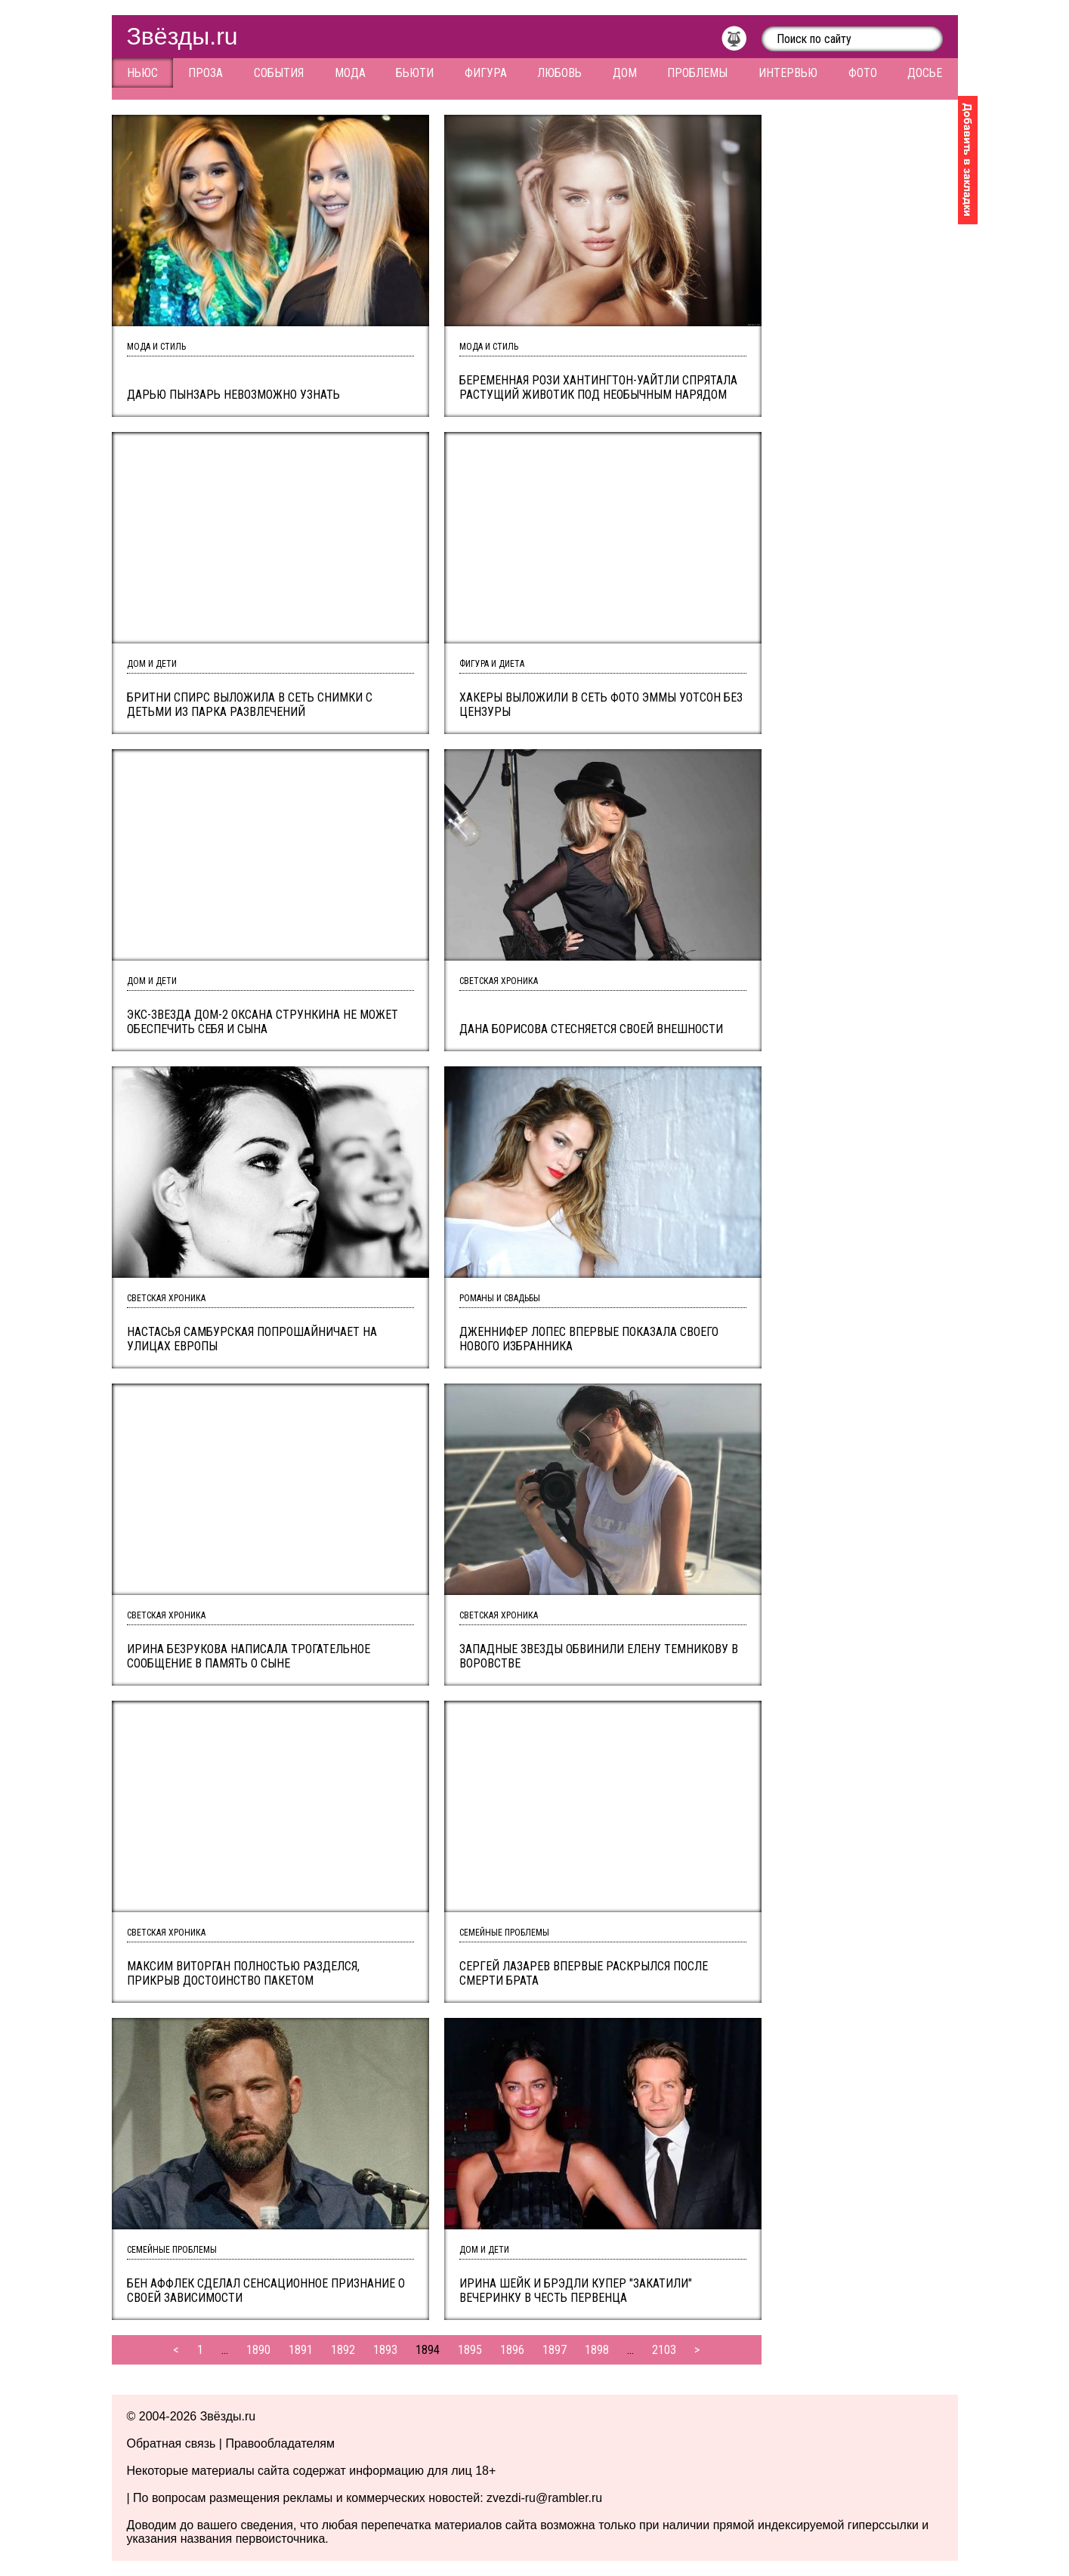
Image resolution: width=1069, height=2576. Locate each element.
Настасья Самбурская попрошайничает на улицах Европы (252, 1339)
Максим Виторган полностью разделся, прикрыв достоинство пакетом (243, 1973)
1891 (301, 2350)
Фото (862, 73)
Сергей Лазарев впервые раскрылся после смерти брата (583, 1973)
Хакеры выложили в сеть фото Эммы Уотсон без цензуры (601, 704)
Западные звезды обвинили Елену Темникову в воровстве (598, 1656)
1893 (385, 2350)
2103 (664, 2350)
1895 (470, 2350)
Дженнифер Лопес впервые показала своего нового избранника (588, 1339)
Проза (205, 73)
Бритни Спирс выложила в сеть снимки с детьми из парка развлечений (249, 704)
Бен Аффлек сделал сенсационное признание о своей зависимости (266, 2290)
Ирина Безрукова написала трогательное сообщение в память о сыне (248, 1656)
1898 (597, 2350)
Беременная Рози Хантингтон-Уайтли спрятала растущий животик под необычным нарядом (598, 387)
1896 (512, 2350)
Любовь (559, 73)
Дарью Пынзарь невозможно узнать (233, 394)
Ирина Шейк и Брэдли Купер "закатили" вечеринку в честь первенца (575, 2290)
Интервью (787, 73)
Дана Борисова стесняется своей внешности (591, 1029)
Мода (350, 73)
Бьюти (415, 73)
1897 (554, 2350)
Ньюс (142, 73)
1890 (258, 2350)
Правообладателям (280, 2443)
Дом (625, 73)
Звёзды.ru (182, 36)
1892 (343, 2350)
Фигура (486, 73)
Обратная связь (171, 2443)
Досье (924, 73)
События (279, 73)
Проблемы (697, 73)
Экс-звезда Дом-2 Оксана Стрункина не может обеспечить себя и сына (262, 1021)
